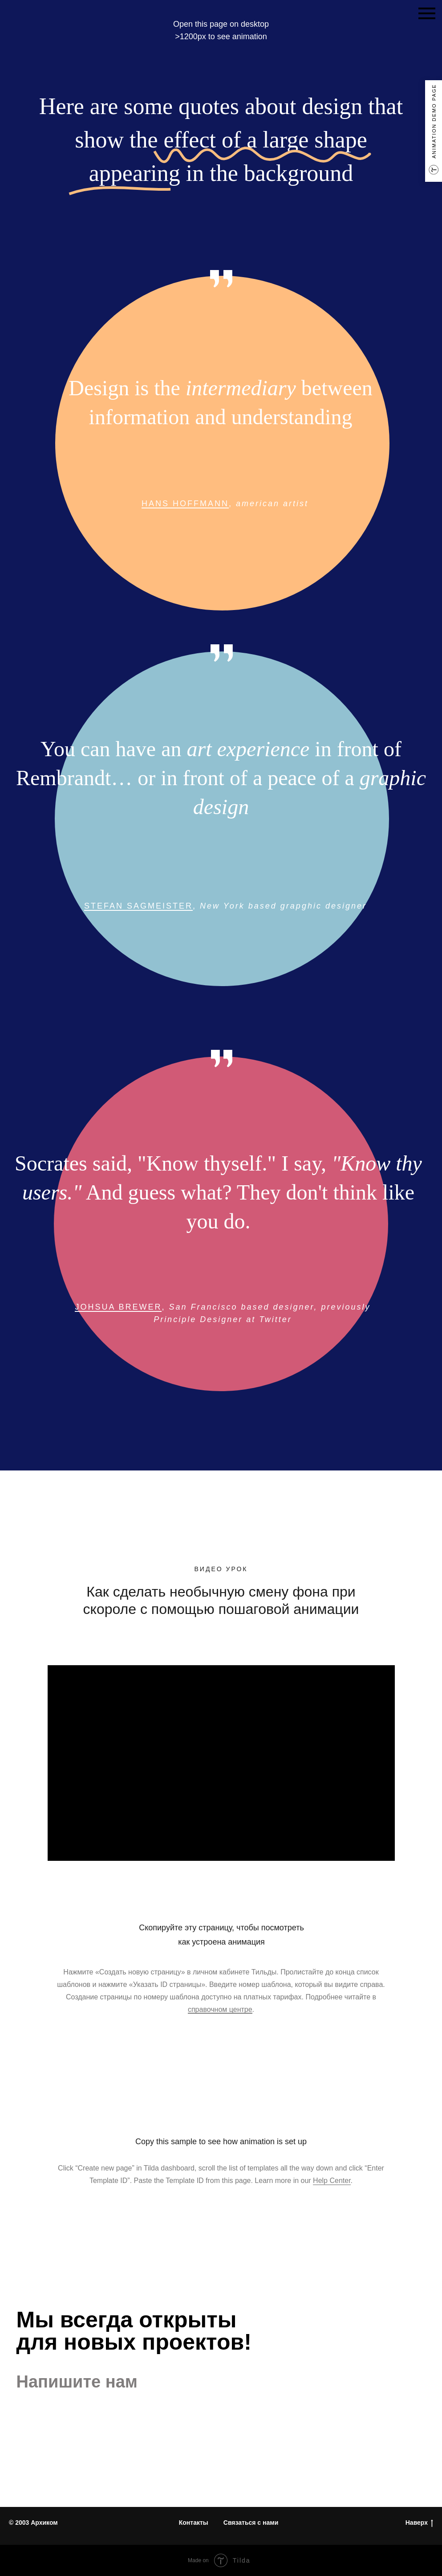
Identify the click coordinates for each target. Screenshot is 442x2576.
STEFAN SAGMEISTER (138, 905)
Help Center (332, 2180)
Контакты (193, 2522)
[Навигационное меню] (426, 13)
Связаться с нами (250, 2522)
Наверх (419, 2523)
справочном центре (220, 2009)
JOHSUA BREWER (118, 1306)
